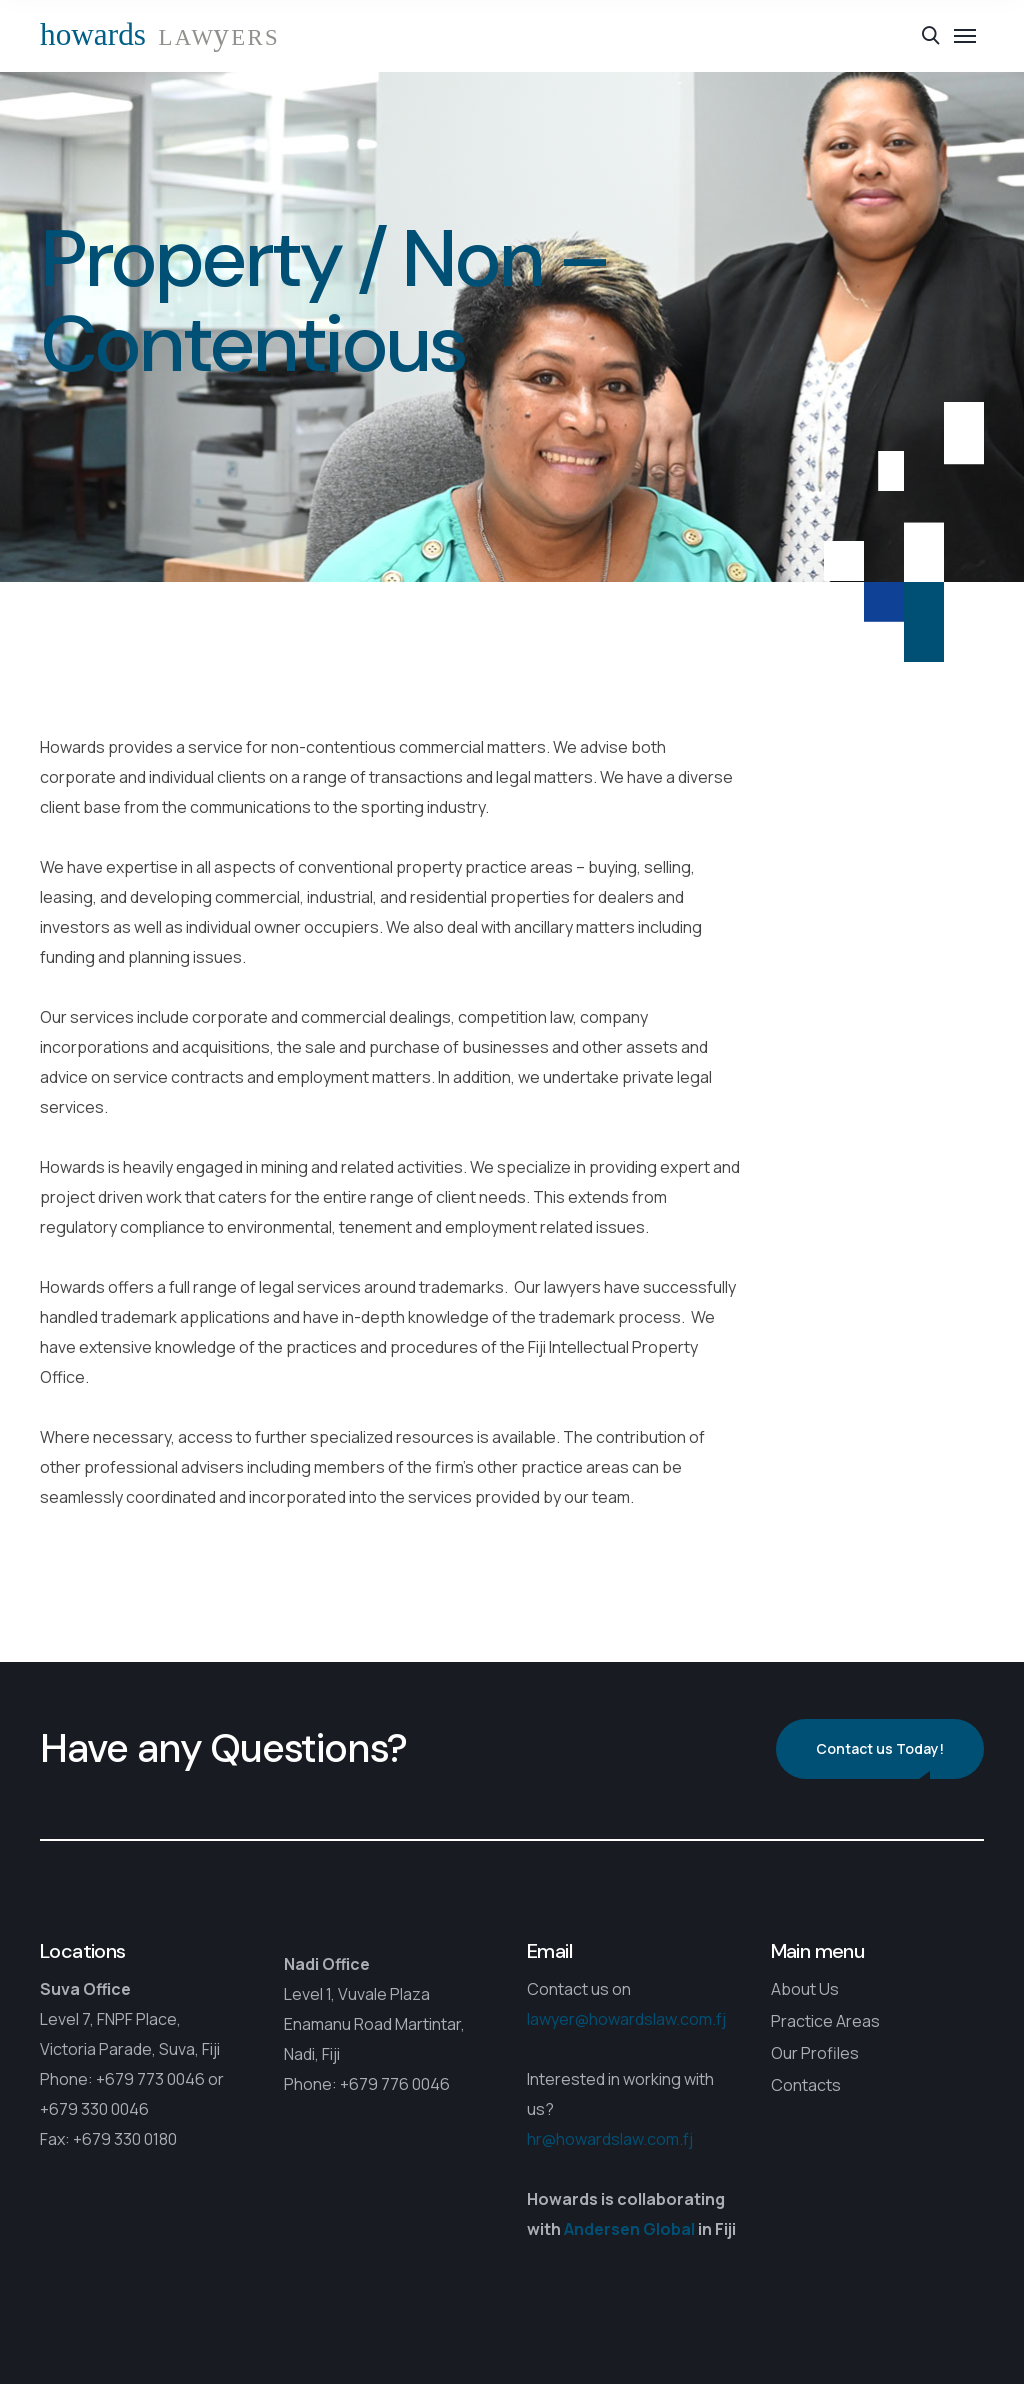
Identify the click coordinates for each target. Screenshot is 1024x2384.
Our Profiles (815, 2053)
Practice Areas (825, 2021)
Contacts (806, 2085)
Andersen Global (629, 2229)
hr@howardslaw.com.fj (610, 2139)
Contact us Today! (880, 1748)
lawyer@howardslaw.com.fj (626, 2019)
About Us (805, 1989)
